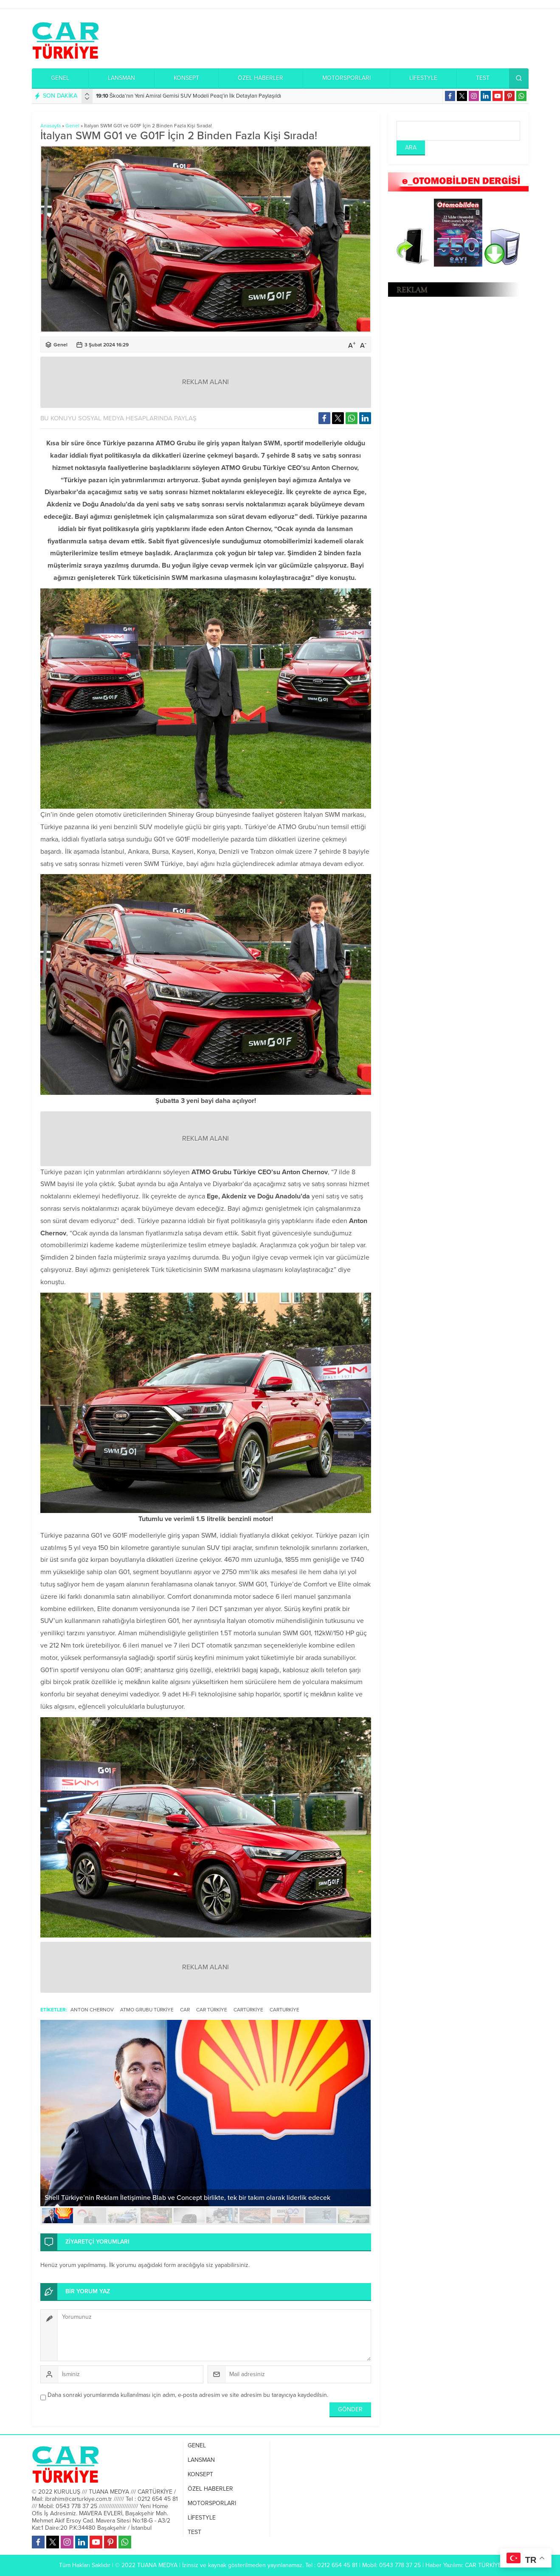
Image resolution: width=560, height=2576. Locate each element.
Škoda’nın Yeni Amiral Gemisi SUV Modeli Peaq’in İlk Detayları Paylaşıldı (188, 96)
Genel (72, 126)
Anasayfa (50, 126)
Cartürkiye (248, 2010)
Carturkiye (284, 2010)
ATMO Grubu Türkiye (147, 2010)
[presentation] (87, 94)
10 (353, 2215)
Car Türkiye (211, 2010)
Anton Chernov (92, 2010)
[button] (57, 2215)
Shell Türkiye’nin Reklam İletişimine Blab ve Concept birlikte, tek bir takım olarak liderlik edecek (187, 2198)
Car (185, 2010)
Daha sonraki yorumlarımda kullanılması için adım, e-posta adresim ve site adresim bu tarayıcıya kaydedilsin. (188, 2395)
